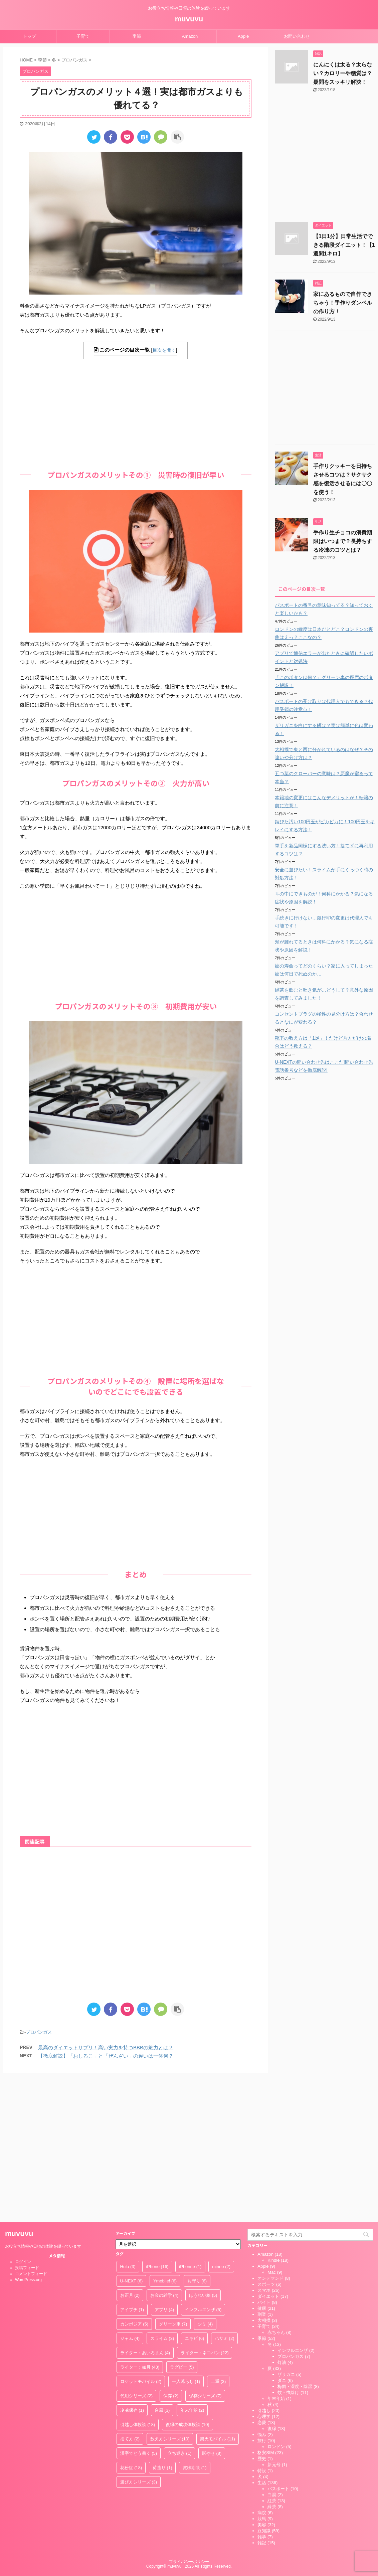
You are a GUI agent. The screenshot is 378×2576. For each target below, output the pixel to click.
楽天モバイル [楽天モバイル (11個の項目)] (217, 2296)
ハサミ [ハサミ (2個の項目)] (224, 2196)
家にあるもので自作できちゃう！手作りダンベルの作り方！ (342, 302)
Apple (243, 36)
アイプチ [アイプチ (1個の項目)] (132, 2167)
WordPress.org (28, 2137)
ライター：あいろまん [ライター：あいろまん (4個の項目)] (145, 2210)
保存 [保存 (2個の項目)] (171, 2253)
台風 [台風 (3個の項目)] (162, 2268)
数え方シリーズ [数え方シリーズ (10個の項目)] (170, 2296)
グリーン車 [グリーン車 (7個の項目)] (173, 2182)
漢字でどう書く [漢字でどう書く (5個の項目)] (138, 2311)
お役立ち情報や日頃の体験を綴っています (43, 2104)
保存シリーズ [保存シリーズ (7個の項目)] (205, 2253)
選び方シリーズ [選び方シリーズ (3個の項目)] (138, 2340)
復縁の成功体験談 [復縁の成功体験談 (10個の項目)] (187, 2282)
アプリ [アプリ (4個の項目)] (164, 2167)
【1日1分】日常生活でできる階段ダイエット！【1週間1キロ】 (344, 244)
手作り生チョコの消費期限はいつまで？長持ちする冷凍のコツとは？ (342, 541)
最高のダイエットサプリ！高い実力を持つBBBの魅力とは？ (105, 2047)
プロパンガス (39, 2032)
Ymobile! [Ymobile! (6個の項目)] (165, 2138)
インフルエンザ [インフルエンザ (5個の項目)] (203, 2167)
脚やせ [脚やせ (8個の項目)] (212, 2311)
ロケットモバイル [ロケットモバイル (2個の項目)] (141, 2239)
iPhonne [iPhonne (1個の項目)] (190, 2124)
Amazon (190, 36)
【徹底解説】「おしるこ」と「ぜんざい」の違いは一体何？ (105, 2056)
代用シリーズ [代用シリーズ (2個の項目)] (136, 2253)
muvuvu (189, 19)
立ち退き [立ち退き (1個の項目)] (180, 2311)
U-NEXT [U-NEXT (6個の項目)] (131, 2138)
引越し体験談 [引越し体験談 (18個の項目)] (137, 2282)
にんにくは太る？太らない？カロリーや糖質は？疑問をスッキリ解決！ (342, 73)
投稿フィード (27, 2125)
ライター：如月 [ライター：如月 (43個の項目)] (140, 2225)
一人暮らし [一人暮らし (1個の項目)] (186, 2239)
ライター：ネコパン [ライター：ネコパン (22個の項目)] (205, 2210)
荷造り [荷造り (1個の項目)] (162, 2325)
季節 (136, 36)
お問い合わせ (297, 36)
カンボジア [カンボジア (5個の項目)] (134, 2182)
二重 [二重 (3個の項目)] (218, 2239)
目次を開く (164, 350)
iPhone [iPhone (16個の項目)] (157, 2124)
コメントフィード (31, 2131)
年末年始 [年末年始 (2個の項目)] (192, 2268)
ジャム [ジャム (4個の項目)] (130, 2196)
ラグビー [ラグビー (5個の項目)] (182, 2225)
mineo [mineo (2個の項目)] (221, 2124)
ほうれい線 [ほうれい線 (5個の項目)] (203, 2153)
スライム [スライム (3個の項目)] (162, 2196)
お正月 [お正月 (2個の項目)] (130, 2153)
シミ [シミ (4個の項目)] (205, 2182)
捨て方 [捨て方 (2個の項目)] (130, 2296)
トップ (29, 36)
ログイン (23, 2119)
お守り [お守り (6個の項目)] (197, 2138)
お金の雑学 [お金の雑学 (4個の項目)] (164, 2153)
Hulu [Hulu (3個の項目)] (128, 2124)
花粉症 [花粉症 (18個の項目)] (131, 2325)
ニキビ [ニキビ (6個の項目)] (194, 2196)
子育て (82, 36)
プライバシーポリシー (189, 2419)
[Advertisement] (135, 412)
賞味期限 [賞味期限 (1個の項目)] (195, 2325)
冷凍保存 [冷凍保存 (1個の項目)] (132, 2268)
